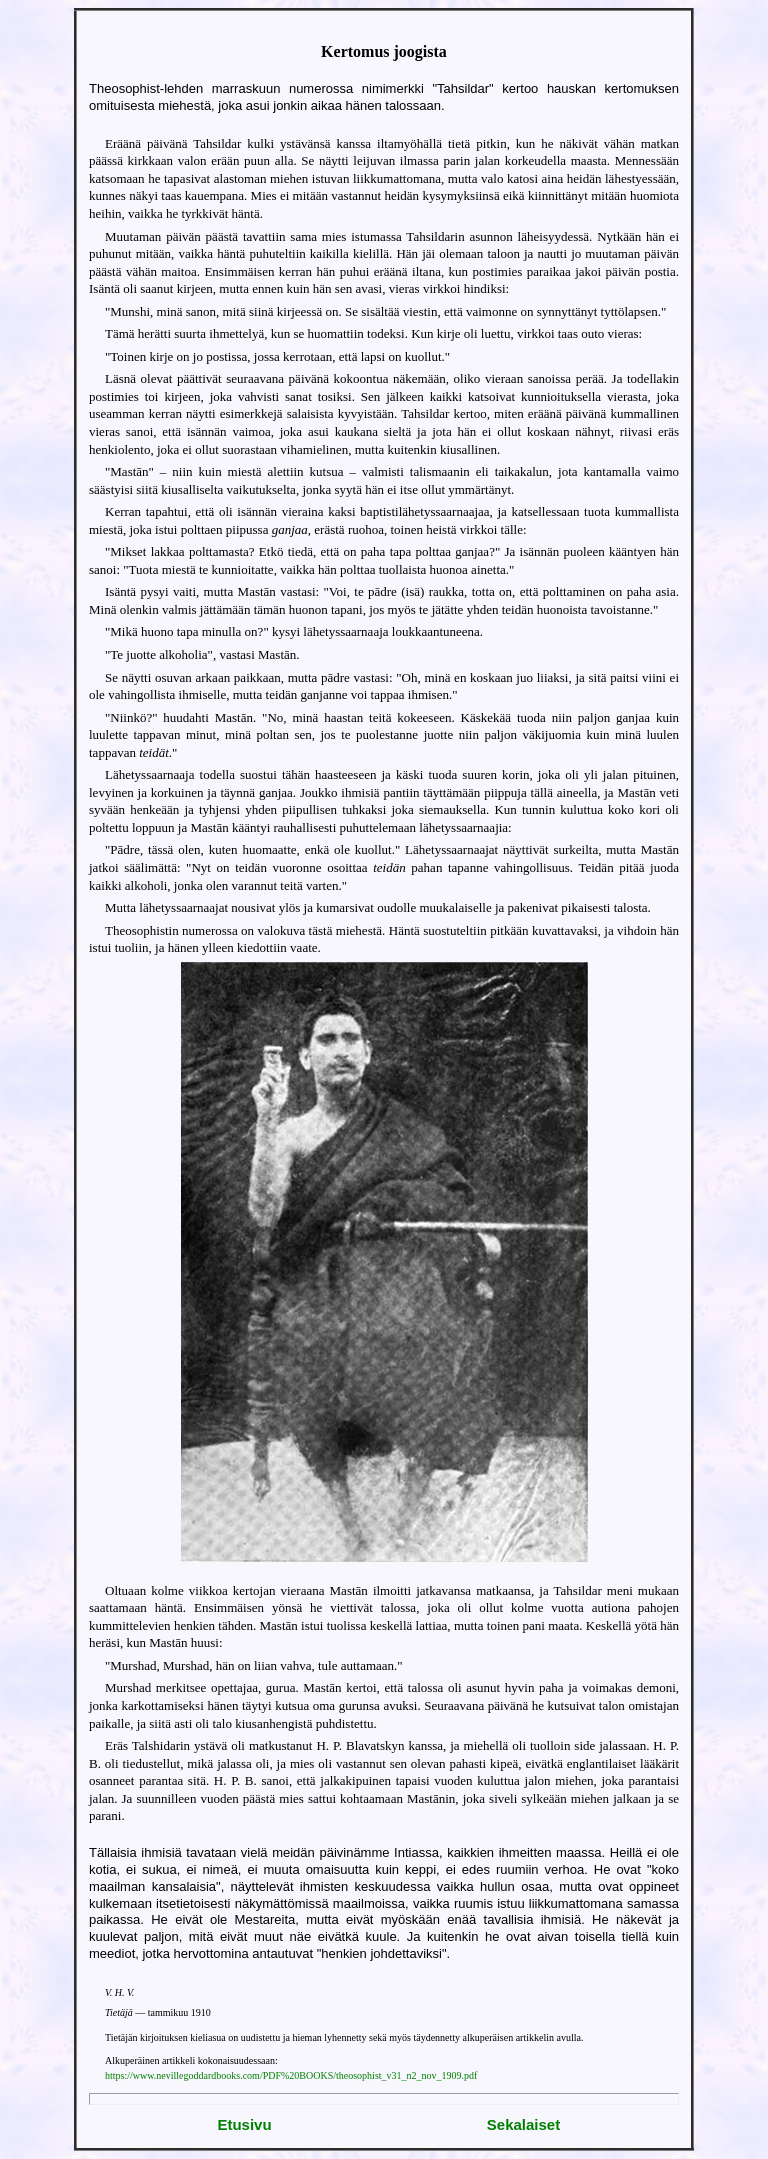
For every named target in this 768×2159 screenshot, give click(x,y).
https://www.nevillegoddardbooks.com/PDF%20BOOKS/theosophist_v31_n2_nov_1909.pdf (291, 2075)
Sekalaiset (523, 2124)
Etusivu (244, 2124)
